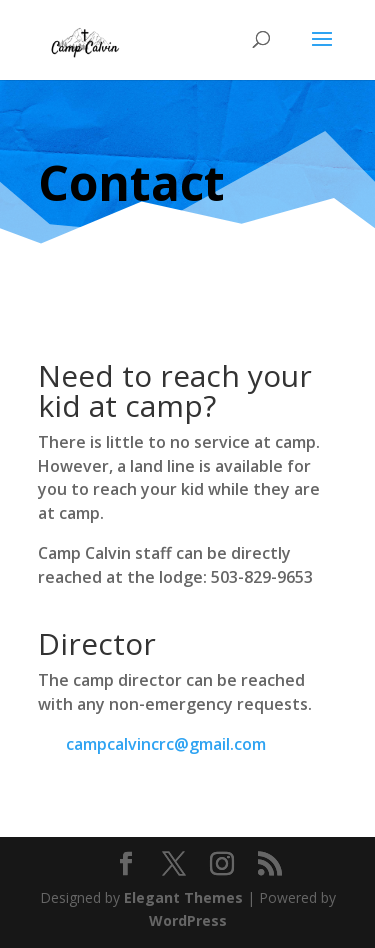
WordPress (188, 920)
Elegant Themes (183, 897)
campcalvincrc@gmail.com (166, 744)
